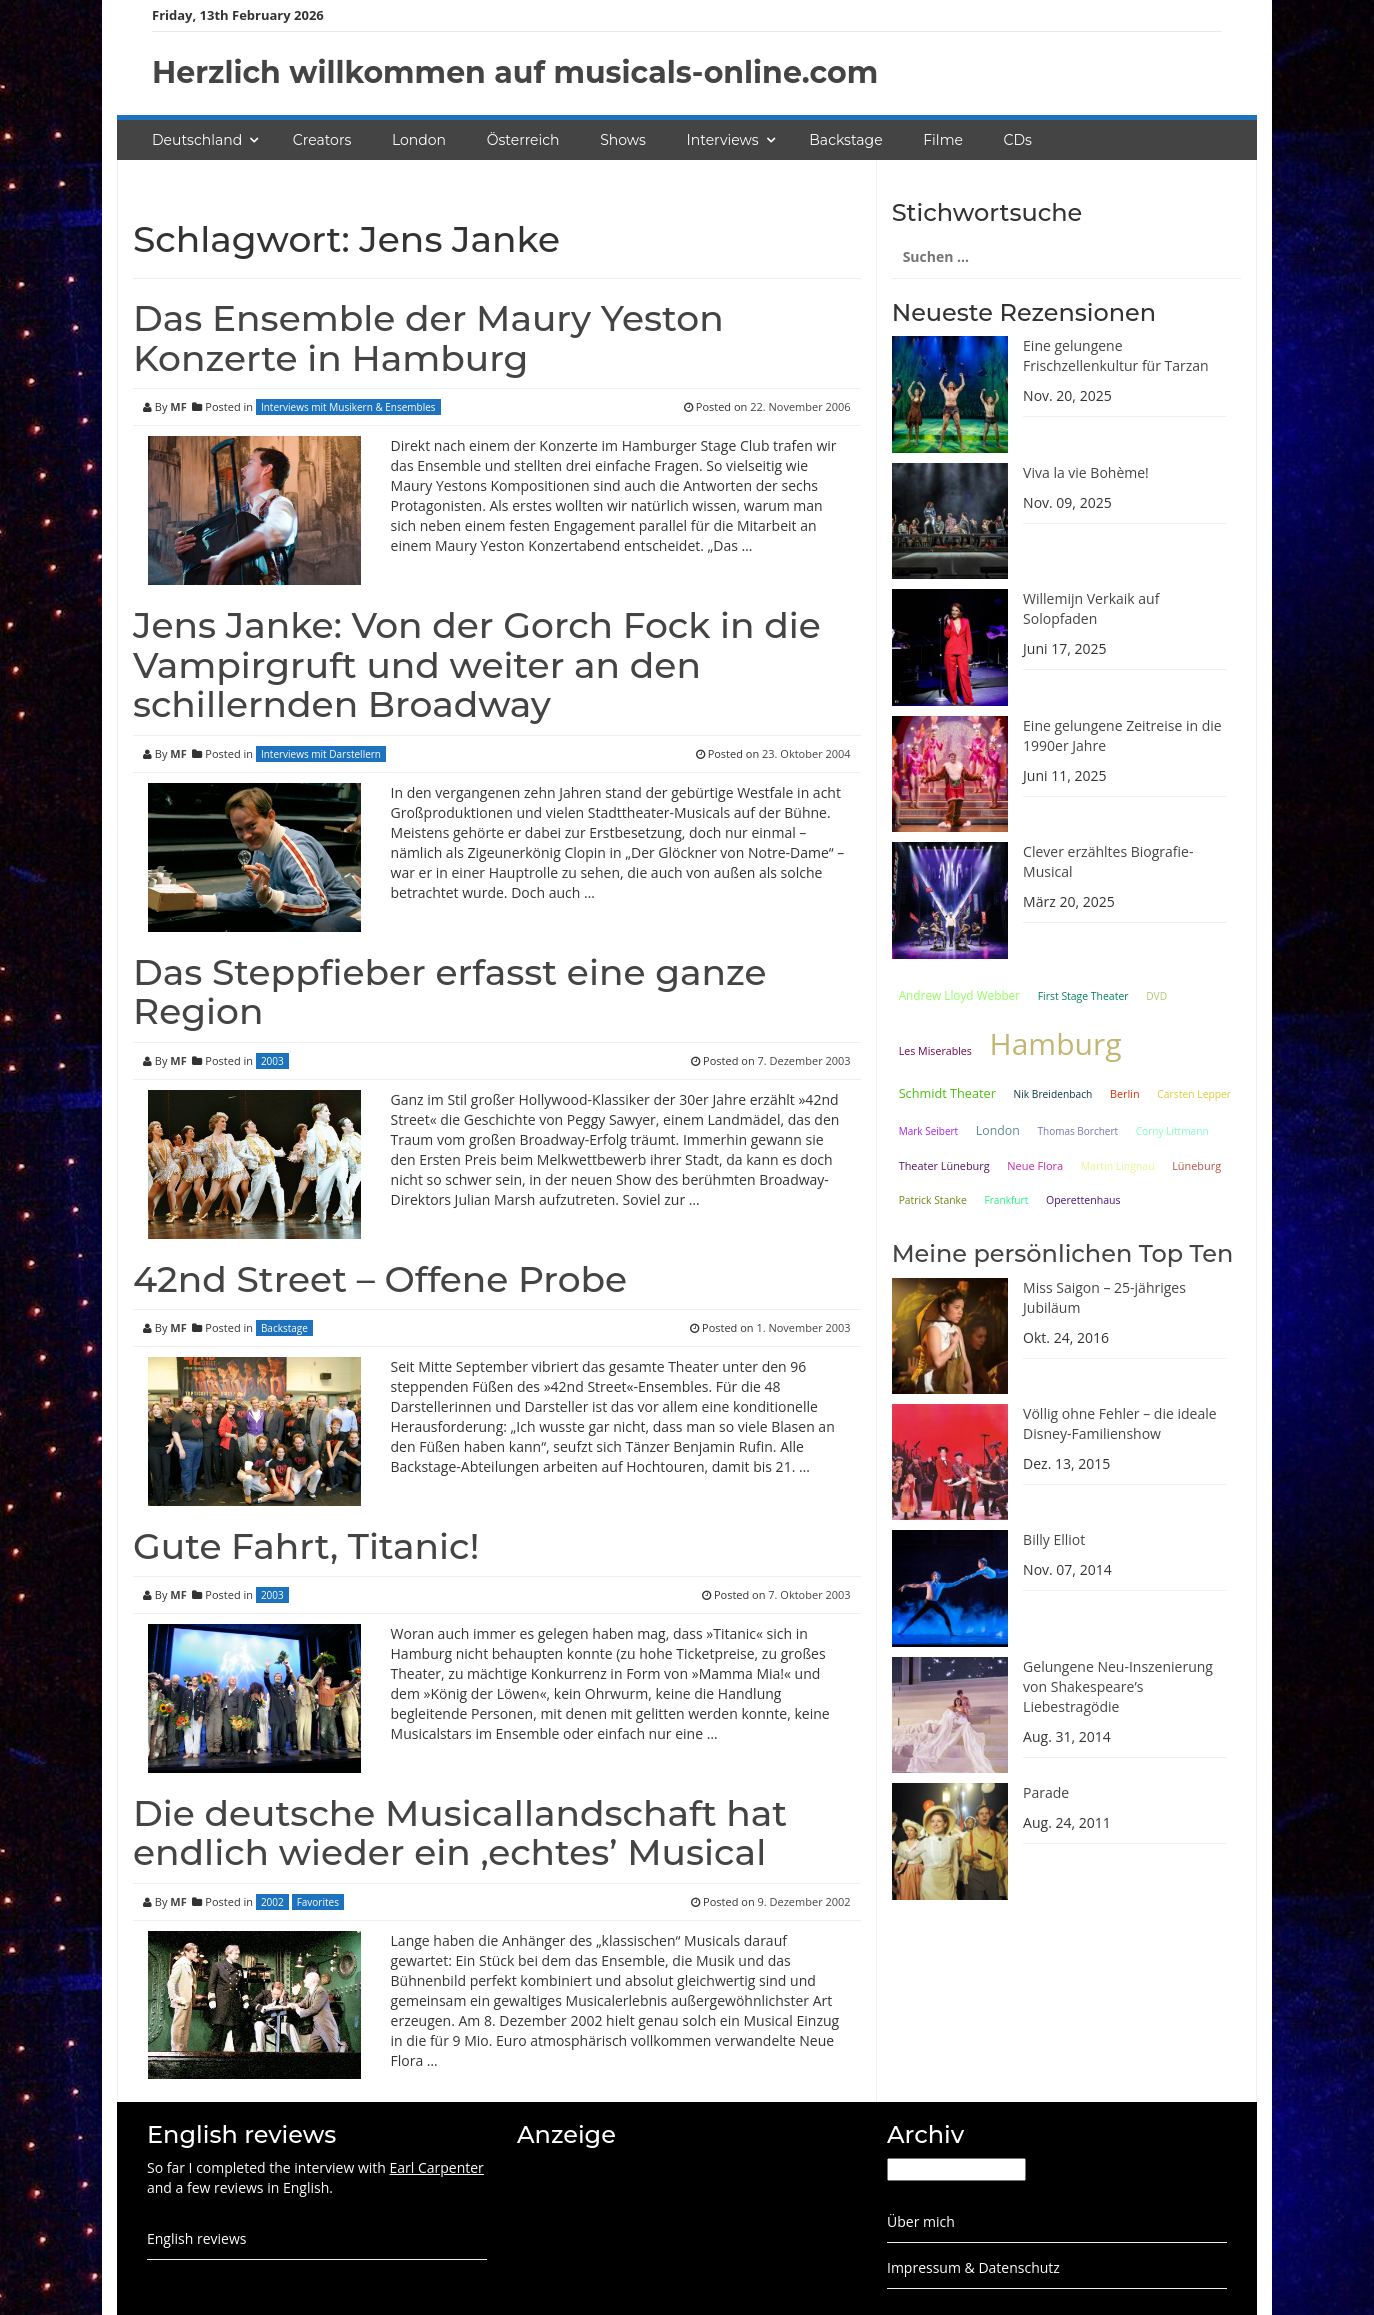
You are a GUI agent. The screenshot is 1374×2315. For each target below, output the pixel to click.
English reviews (196, 2238)
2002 (272, 1902)
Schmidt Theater (947, 1093)
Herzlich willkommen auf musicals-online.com (515, 72)
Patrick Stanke (933, 1200)
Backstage (845, 140)
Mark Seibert (929, 1131)
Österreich (523, 140)
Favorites (318, 1902)
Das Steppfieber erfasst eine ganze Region (450, 992)
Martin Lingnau (1118, 1166)
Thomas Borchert (1077, 1131)
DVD (1156, 996)
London (419, 140)
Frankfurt (1006, 1200)
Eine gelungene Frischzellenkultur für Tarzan (1116, 355)
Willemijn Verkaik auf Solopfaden (1091, 608)
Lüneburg (1196, 1165)
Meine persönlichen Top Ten (1063, 1253)
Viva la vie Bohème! (1086, 472)
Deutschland (197, 140)
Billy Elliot (1054, 1539)
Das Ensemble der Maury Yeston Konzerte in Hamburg (428, 338)
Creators (322, 140)
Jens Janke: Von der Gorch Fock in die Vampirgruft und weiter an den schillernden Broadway (477, 664)
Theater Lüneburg (944, 1165)
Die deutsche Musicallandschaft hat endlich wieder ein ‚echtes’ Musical (460, 1833)
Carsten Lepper (1194, 1094)
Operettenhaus (1083, 1200)
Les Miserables (935, 1051)
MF (178, 406)
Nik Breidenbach (1053, 1094)
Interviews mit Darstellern (321, 754)
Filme (943, 140)
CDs (1018, 140)
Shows (623, 140)
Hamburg (1056, 1043)
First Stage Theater (1083, 996)
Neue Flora (1035, 1165)
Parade (1046, 1792)
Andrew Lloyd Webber (959, 995)
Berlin (1125, 1093)
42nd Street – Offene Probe (380, 1279)
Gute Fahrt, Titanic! (306, 1546)
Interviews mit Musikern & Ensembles (348, 407)
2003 (272, 1061)
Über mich (921, 2221)
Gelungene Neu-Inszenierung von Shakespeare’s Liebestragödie (1118, 1686)
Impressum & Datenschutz (973, 2267)
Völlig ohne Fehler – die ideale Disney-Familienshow (1120, 1423)
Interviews (723, 140)
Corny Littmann (1172, 1131)
